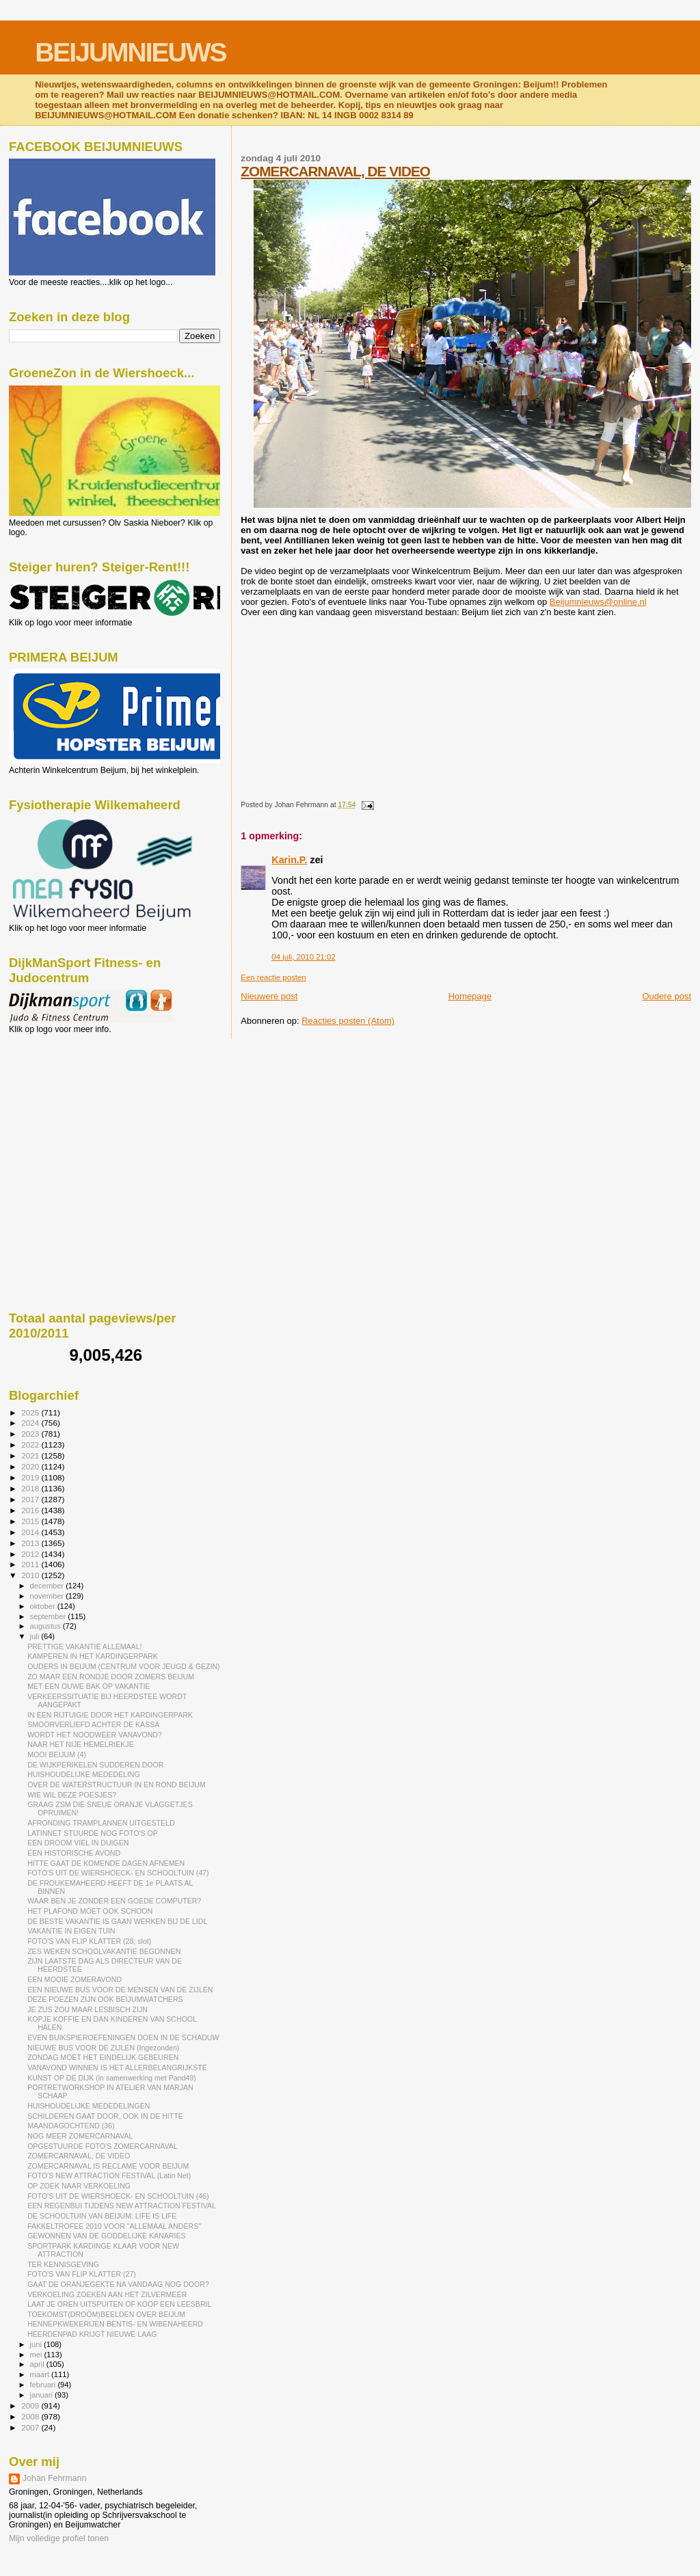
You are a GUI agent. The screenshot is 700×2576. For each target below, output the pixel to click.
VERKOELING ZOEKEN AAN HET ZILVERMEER (107, 2294)
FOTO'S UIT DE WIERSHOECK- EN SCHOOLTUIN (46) (117, 2196)
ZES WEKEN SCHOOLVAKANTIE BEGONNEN (103, 1951)
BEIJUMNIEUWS (130, 52)
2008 (31, 2416)
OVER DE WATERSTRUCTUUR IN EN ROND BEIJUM (116, 1784)
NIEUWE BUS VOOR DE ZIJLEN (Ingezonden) (103, 2048)
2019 (31, 1477)
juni (37, 2344)
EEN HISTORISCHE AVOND (73, 1853)
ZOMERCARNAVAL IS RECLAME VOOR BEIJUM (108, 2166)
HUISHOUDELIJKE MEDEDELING (83, 1774)
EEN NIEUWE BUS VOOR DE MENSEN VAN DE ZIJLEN (120, 1989)
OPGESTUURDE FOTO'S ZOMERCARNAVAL (102, 2146)
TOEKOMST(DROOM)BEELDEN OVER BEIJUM (106, 2314)
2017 (31, 1499)
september (49, 1616)
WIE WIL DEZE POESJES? (71, 1795)
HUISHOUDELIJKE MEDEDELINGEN (88, 2106)
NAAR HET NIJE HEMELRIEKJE (80, 1744)
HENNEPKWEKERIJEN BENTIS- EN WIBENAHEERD (115, 2324)
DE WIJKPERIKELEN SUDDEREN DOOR (95, 1765)
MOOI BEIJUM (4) (56, 1754)
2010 (31, 1575)
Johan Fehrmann (54, 2478)
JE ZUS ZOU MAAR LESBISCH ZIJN (87, 2009)
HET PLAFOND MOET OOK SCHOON (89, 1911)
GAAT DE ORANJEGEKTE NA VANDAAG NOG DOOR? (118, 2284)
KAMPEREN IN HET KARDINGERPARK (92, 1656)
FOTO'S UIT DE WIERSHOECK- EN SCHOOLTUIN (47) (117, 1873)
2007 (31, 2427)
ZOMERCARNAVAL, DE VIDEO (335, 171)
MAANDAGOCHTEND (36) (71, 2125)
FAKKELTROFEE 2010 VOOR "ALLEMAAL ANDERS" (114, 2226)
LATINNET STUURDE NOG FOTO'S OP (92, 1833)
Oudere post (666, 996)
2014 (31, 1532)
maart (41, 2374)
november (48, 1596)
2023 (31, 1433)
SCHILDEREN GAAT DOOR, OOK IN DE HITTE (105, 2116)
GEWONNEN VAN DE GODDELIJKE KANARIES (106, 2236)
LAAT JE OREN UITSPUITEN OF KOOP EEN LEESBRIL (119, 2304)
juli (36, 1636)
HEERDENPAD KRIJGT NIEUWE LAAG (92, 2334)
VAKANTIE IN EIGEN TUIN (71, 1931)
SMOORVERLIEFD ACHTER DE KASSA (93, 1724)
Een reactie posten (273, 977)
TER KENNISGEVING (63, 2264)
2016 (31, 1510)
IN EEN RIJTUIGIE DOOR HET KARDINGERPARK (110, 1715)
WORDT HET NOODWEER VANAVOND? (94, 1735)
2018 (31, 1488)
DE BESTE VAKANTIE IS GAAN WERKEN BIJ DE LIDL (117, 1921)
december (48, 1586)
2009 (31, 2405)
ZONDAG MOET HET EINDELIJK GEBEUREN (102, 2057)
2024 (31, 1422)
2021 (31, 1455)
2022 (31, 1444)
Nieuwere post (269, 996)
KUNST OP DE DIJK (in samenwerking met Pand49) (111, 2078)
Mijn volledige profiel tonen (59, 2538)
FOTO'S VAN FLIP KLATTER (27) (81, 2274)
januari (42, 2395)
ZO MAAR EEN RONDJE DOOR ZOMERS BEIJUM (110, 1676)
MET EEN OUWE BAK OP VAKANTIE (88, 1686)
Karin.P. (289, 859)
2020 (31, 1466)
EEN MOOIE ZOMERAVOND (74, 1979)
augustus (46, 1626)
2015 (31, 1521)
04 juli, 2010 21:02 (303, 957)
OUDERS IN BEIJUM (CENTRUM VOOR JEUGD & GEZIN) (123, 1666)
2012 (31, 1553)
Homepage (470, 996)
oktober (43, 1606)
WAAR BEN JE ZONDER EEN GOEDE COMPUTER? (114, 1901)
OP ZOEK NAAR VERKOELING (79, 2186)
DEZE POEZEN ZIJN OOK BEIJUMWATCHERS (105, 1999)
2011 (31, 1564)
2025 (31, 1412)
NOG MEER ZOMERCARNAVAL (80, 2136)
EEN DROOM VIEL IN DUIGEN (78, 1843)
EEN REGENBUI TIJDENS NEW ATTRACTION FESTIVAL (121, 2205)
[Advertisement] (70, 1108)
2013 (31, 1542)
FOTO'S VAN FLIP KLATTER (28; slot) (89, 1941)
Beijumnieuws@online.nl (598, 602)
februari (44, 2385)
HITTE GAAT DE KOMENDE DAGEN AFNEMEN (106, 1863)
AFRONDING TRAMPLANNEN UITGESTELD (101, 1823)
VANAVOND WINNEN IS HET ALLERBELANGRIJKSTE (117, 2067)
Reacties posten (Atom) (347, 1021)
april (38, 2364)
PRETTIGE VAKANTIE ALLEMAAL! (84, 1646)
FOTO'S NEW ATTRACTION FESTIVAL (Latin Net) (109, 2175)
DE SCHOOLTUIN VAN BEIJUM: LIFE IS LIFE (101, 2216)
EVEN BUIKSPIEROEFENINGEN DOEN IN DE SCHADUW (123, 2037)
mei (37, 2354)
